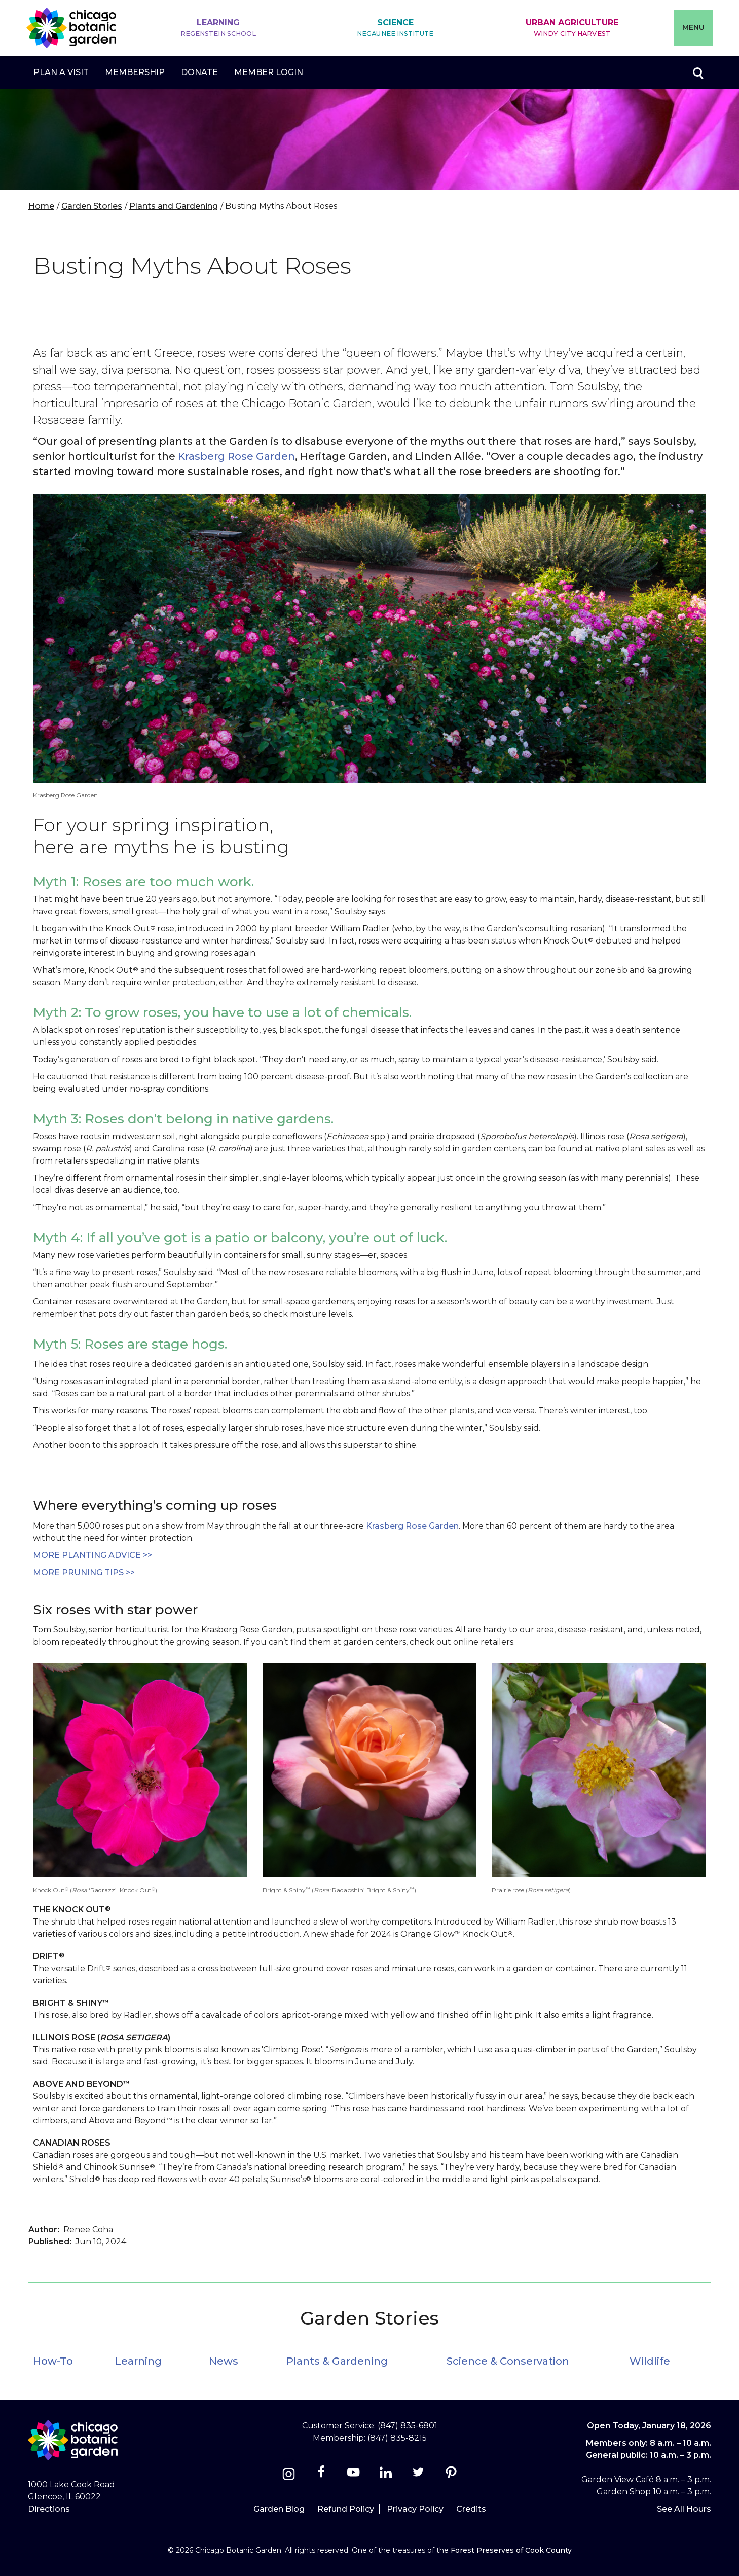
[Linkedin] (386, 2475)
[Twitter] (419, 2475)
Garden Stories (91, 206)
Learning (218, 28)
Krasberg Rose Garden (236, 456)
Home (41, 206)
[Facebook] (322, 2475)
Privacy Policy (415, 2509)
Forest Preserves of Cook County (511, 2550)
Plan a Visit (61, 72)
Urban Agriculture (572, 28)
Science (395, 28)
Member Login (268, 72)
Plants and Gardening (173, 206)
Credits (471, 2509)
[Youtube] (353, 2475)
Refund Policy (345, 2509)
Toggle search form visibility (697, 72)
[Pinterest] (451, 2475)
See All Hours (684, 2509)
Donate (199, 72)
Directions (49, 2509)
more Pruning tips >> (84, 1572)
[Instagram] (288, 2475)
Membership (135, 72)
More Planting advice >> (92, 1555)
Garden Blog (279, 2509)
